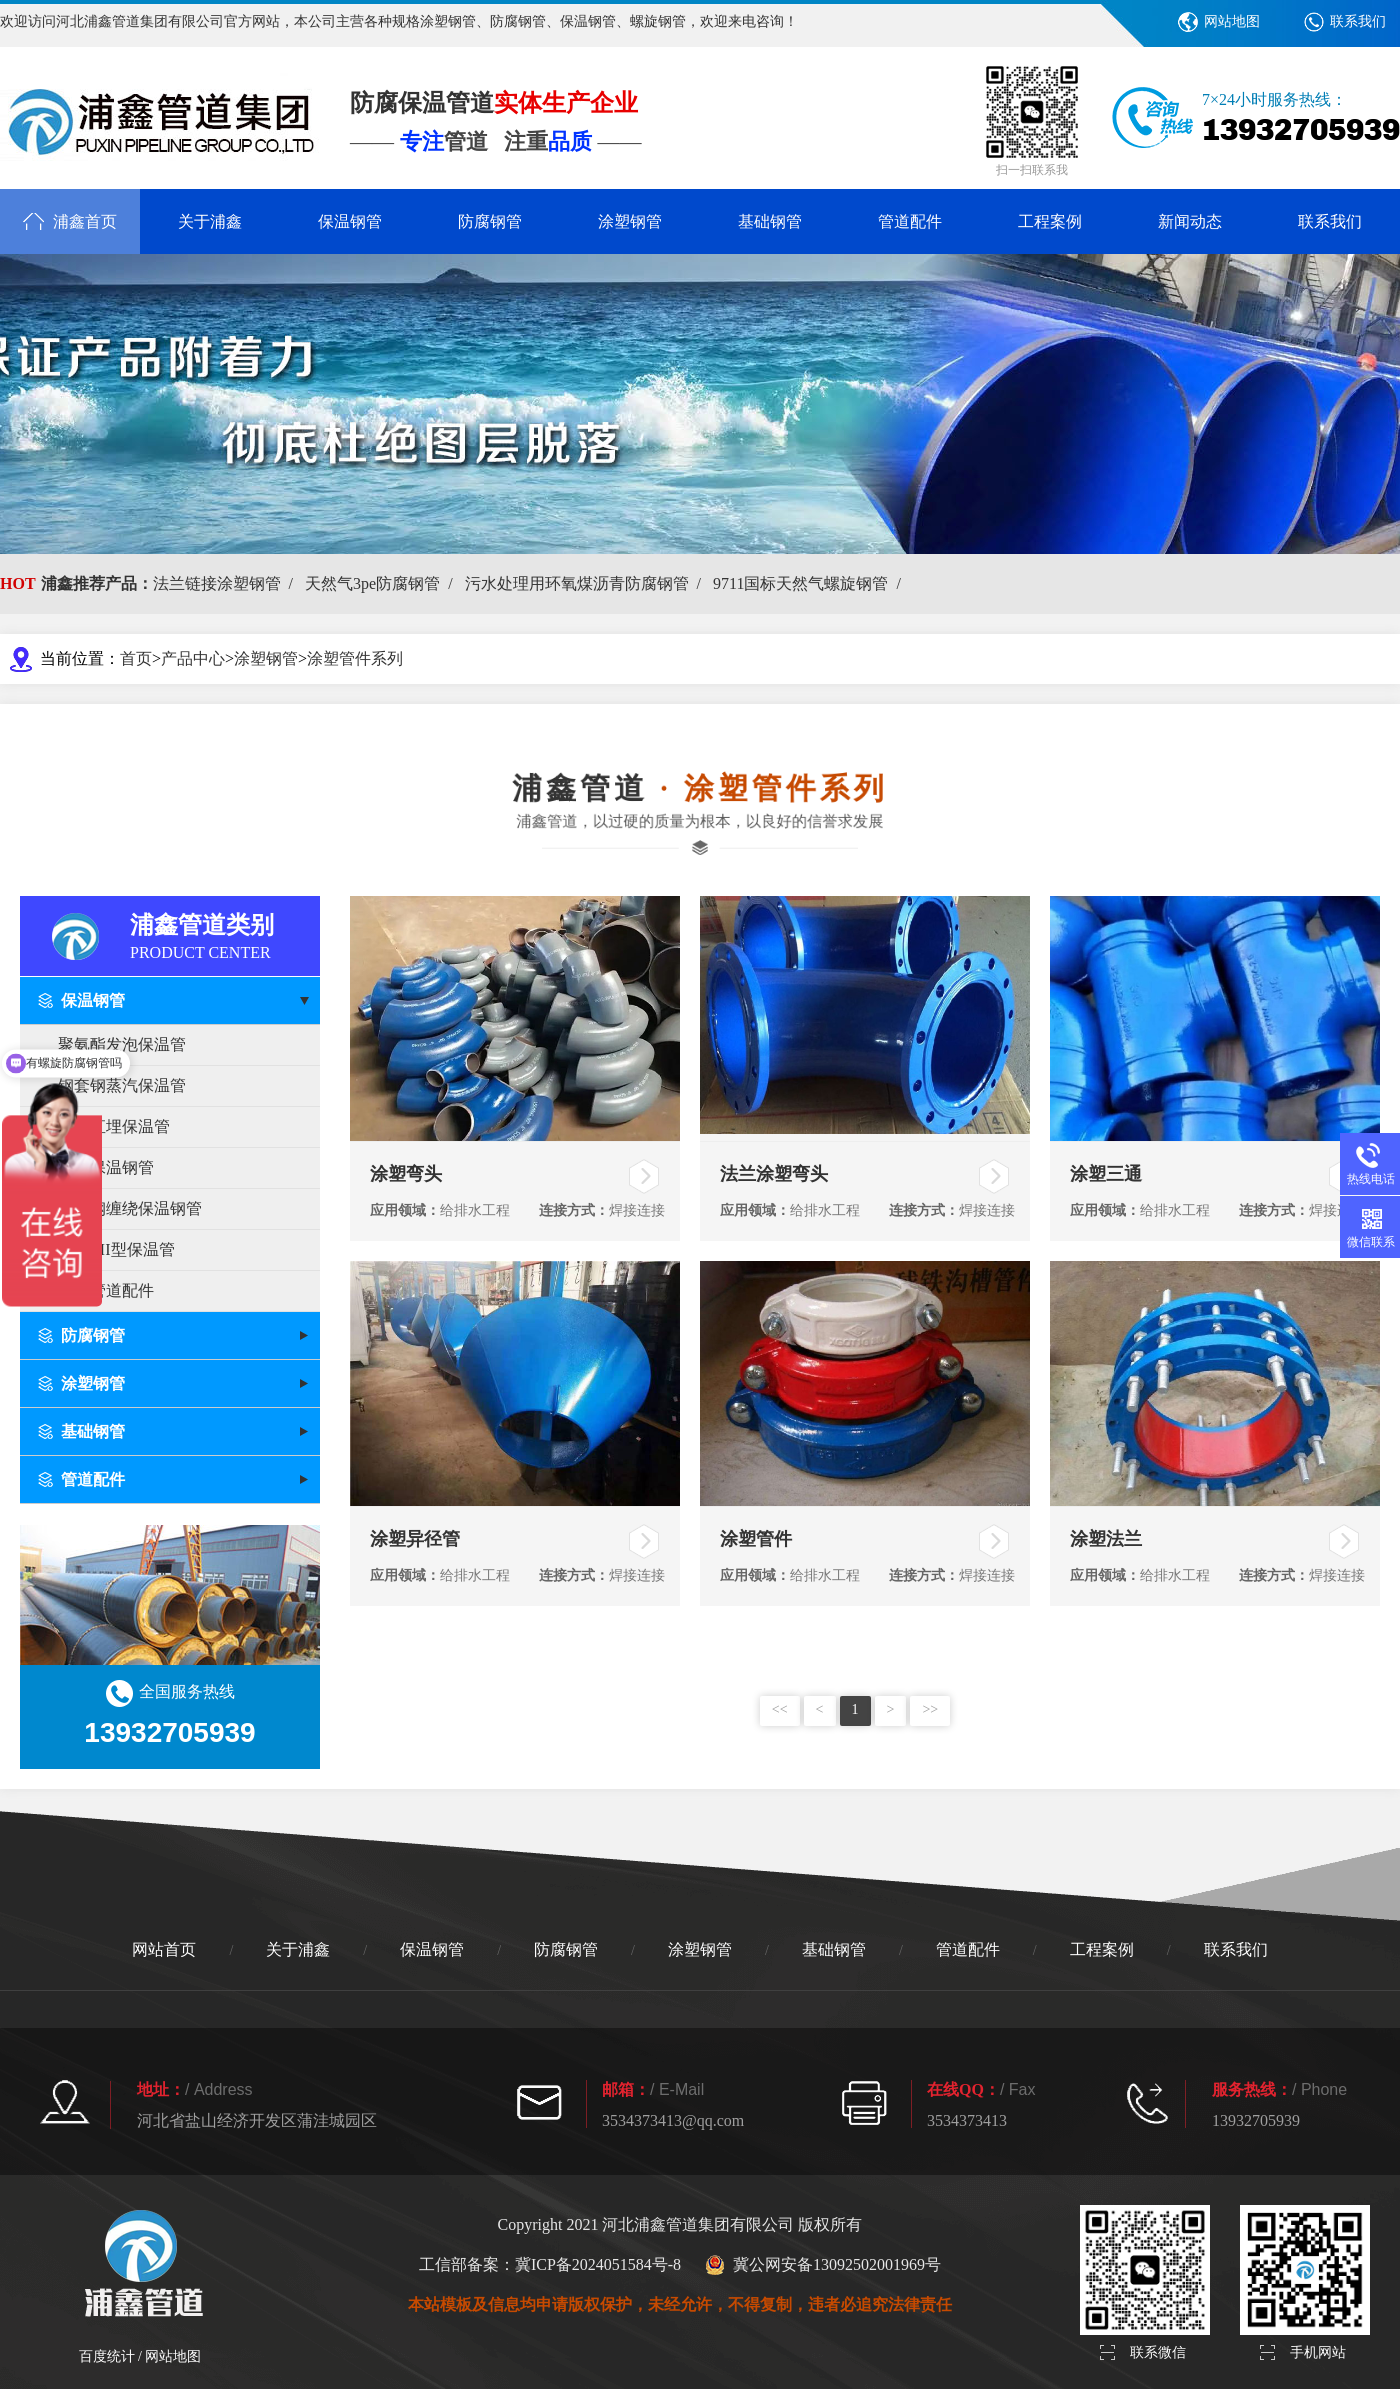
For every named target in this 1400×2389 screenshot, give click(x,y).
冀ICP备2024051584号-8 (598, 2264)
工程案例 (1050, 221)
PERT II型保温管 (116, 1249)
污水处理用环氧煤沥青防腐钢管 (587, 583)
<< (780, 1709)
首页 (136, 658)
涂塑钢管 (630, 221)
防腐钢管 (490, 221)
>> (930, 1709)
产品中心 (193, 658)
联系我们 (1358, 21)
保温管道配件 (106, 1290)
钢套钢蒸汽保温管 (122, 1085)
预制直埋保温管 (114, 1126)
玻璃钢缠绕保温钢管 (130, 1208)
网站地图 (1232, 21)
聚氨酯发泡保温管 (122, 1044)
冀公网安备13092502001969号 (823, 2265)
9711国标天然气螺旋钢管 (811, 583)
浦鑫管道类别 (225, 935)
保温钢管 (350, 221)
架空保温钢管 (106, 1167)
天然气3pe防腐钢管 (383, 583)
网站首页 (164, 1949)
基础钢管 (770, 221)
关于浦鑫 (210, 221)
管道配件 (910, 221)
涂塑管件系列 (355, 658)
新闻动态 (1190, 221)
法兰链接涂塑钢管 (227, 583)
